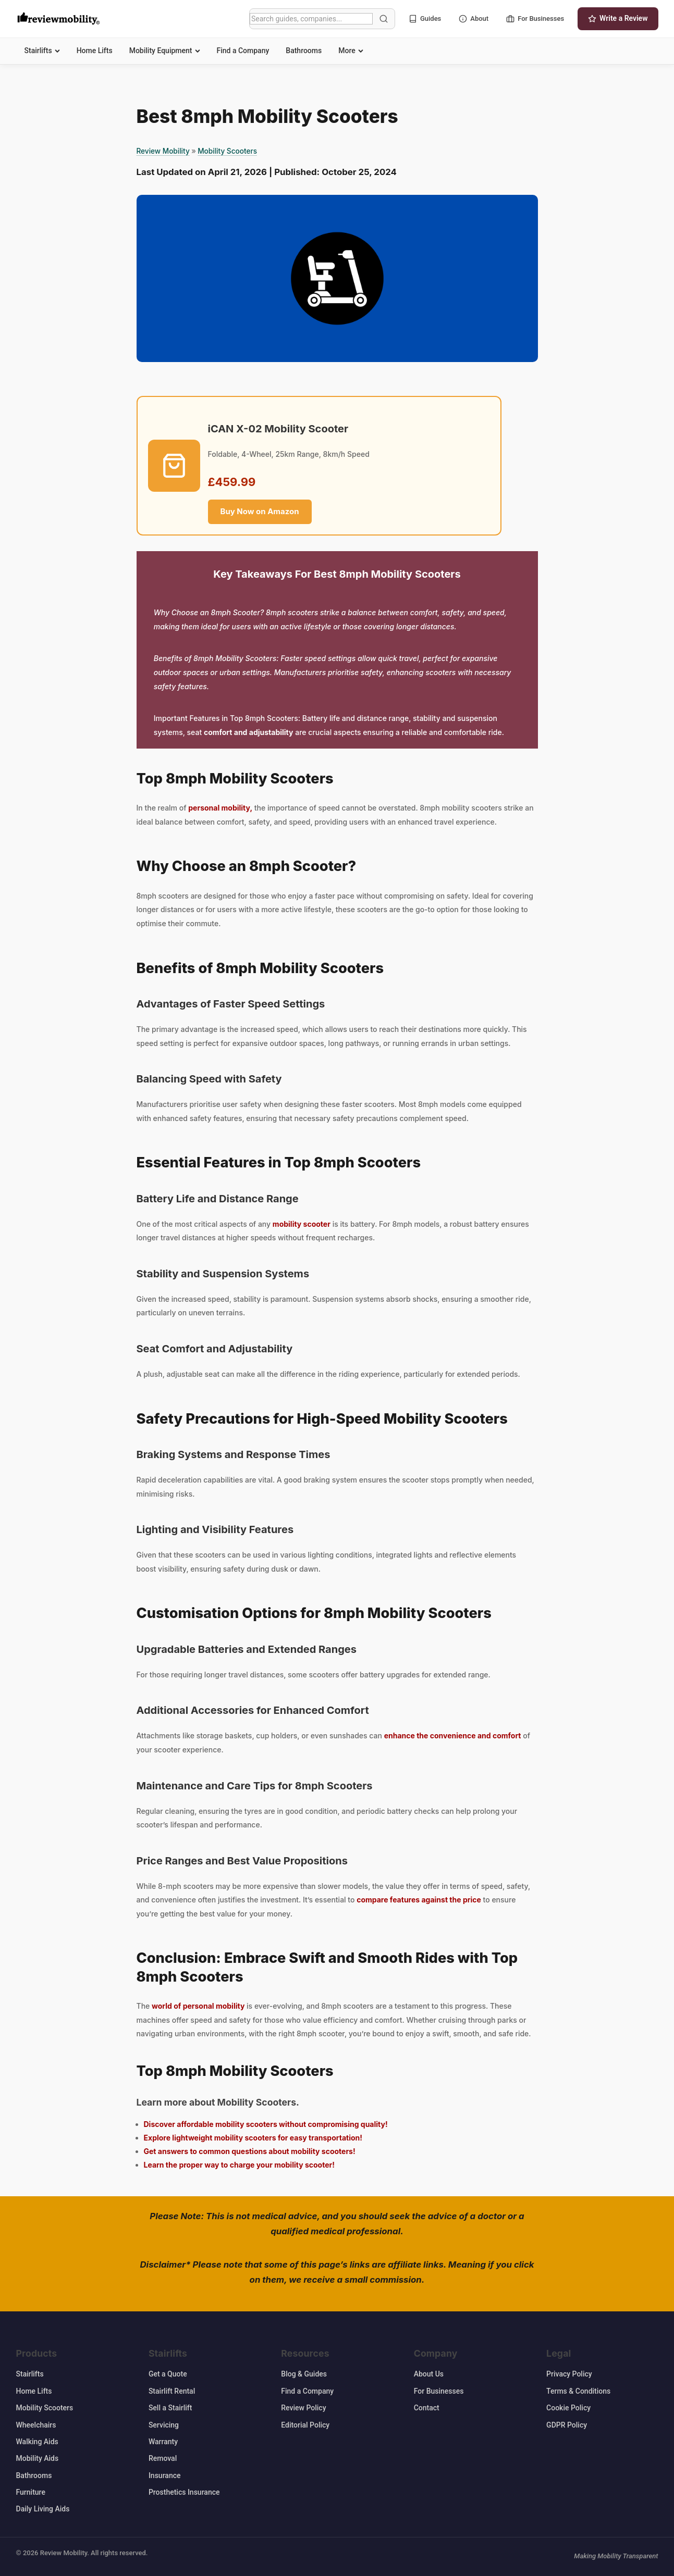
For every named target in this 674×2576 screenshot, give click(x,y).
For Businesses (535, 19)
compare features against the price (419, 1899)
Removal (163, 2458)
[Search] (311, 18)
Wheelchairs (36, 2425)
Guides (425, 19)
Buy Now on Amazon (259, 511)
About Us (429, 2374)
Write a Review (617, 18)
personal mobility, (220, 807)
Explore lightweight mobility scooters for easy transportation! (253, 2137)
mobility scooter (301, 1223)
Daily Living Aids (43, 2509)
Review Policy (303, 2408)
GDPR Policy (566, 2425)
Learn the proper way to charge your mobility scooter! (239, 2164)
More (350, 50)
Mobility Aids (37, 2458)
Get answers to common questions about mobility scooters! (250, 2151)
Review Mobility (163, 151)
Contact (426, 2408)
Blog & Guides (304, 2374)
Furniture (30, 2492)
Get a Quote (168, 2374)
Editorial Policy (305, 2425)
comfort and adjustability (248, 732)
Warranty (163, 2441)
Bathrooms (304, 50)
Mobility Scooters (227, 151)
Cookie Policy (568, 2408)
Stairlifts (42, 50)
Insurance (165, 2475)
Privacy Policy (569, 2374)
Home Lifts (95, 50)
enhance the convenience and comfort (452, 1735)
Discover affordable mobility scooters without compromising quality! (266, 2124)
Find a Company (243, 50)
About (473, 19)
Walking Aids (37, 2441)
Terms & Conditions (578, 2391)
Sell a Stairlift (170, 2408)
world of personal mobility (198, 2005)
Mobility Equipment (164, 50)
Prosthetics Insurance (184, 2492)
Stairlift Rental (172, 2391)
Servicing (164, 2425)
